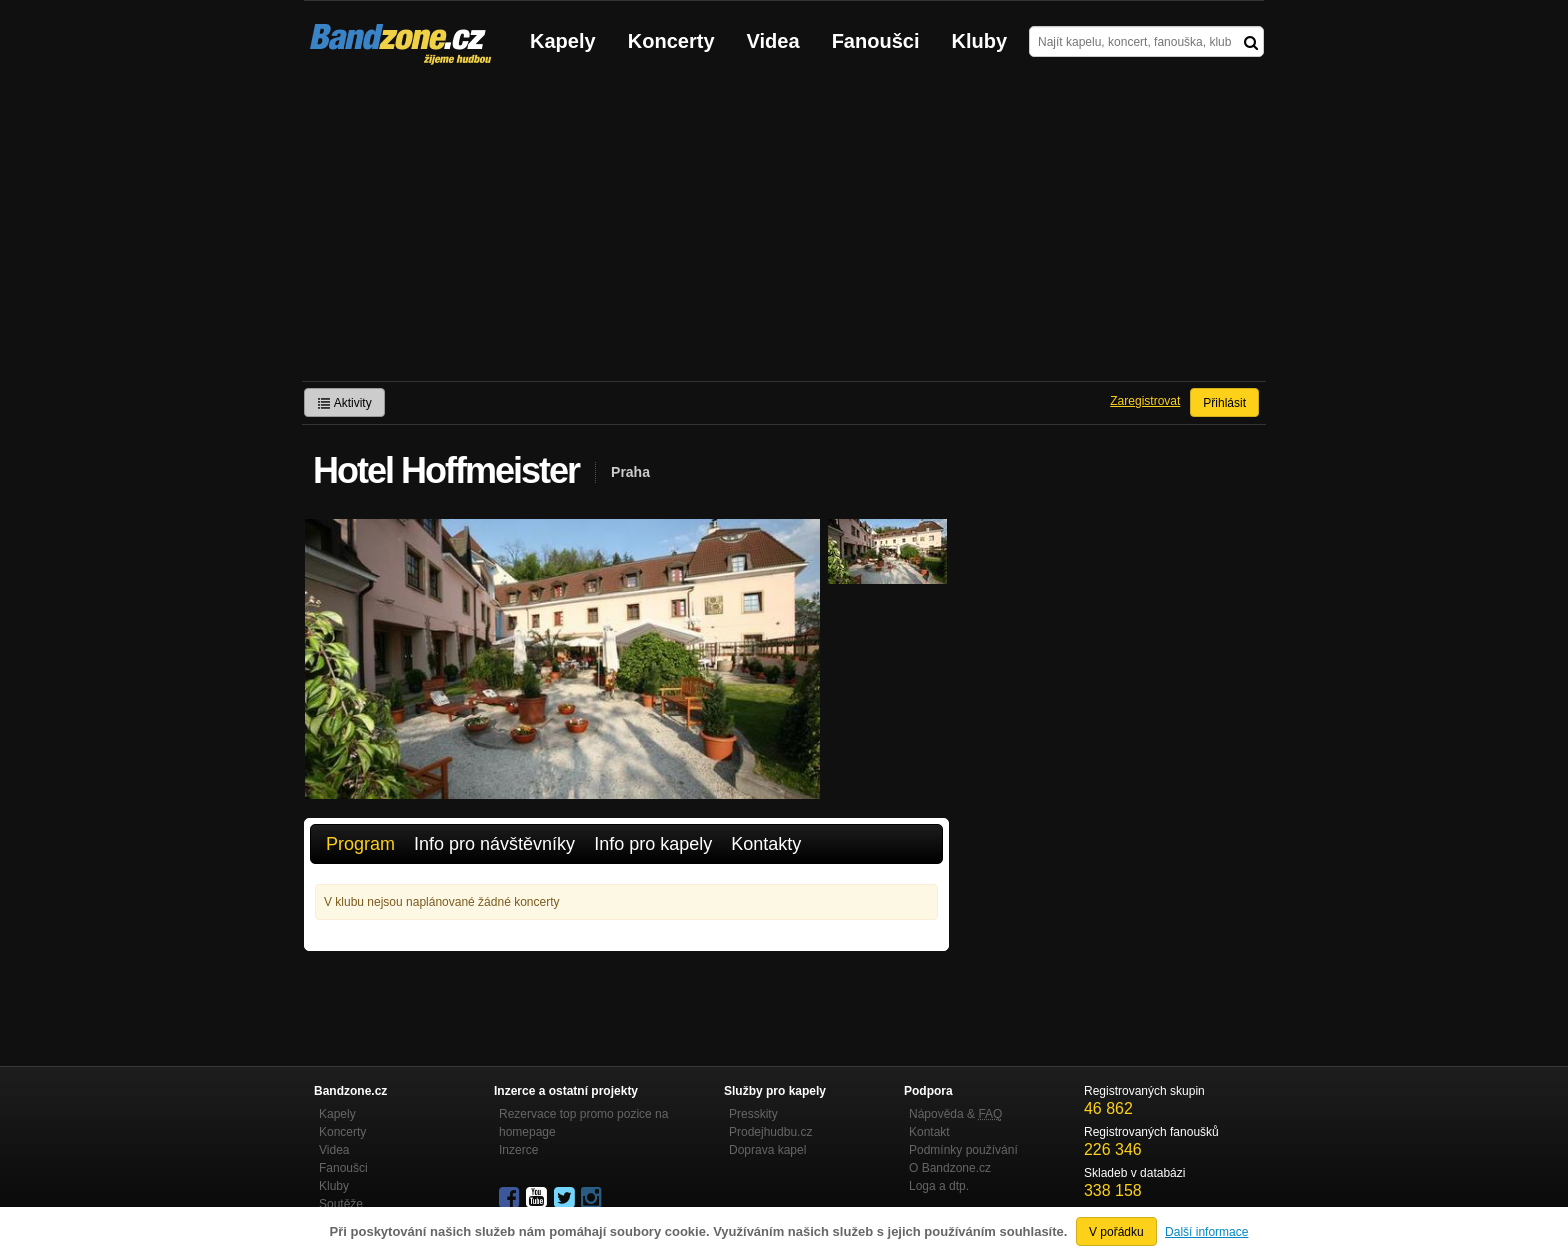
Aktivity (344, 403)
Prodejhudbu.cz (770, 1132)
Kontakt (929, 1132)
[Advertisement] (784, 231)
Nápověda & (955, 1114)
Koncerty (671, 41)
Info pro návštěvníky (494, 844)
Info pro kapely (653, 844)
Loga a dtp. (939, 1186)
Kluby (980, 41)
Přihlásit (1224, 403)
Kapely (563, 41)
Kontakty (766, 844)
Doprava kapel (767, 1150)
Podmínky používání (963, 1150)
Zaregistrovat (1145, 401)
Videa (773, 41)
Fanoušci (876, 41)
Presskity (753, 1114)
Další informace (1206, 1232)
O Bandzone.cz (950, 1168)
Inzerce (518, 1150)
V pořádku (1116, 1232)
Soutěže (341, 1204)
